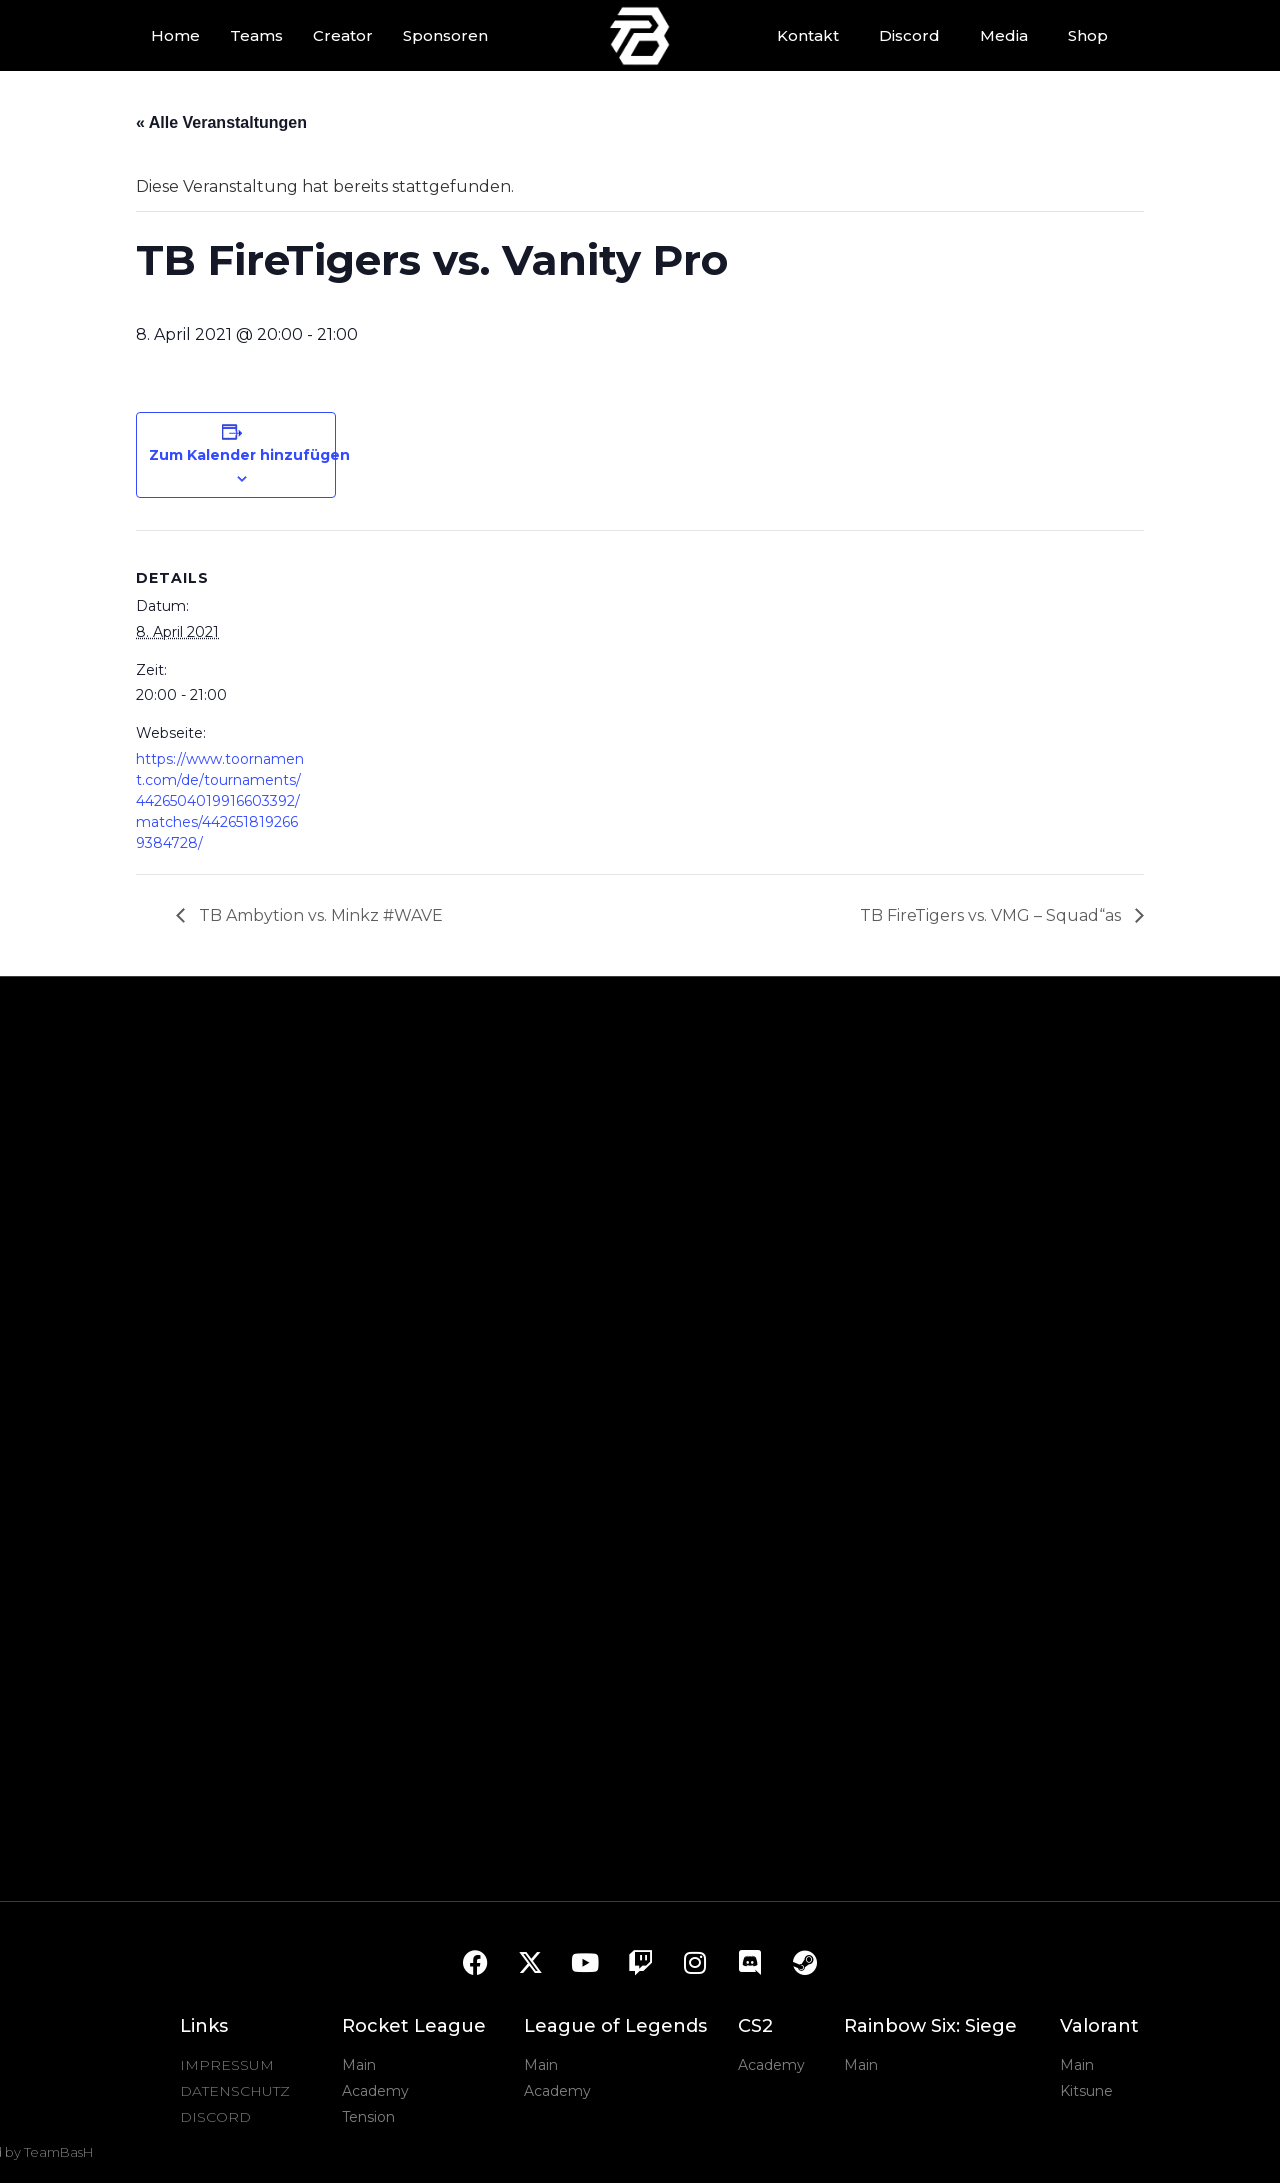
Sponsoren (445, 35)
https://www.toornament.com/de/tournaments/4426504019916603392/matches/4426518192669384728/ (220, 801)
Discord (909, 35)
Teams (256, 35)
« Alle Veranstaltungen (221, 122)
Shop (1088, 35)
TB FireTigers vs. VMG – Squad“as (992, 915)
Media (1004, 35)
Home (175, 35)
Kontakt (808, 35)
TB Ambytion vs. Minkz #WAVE (319, 915)
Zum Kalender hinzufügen (249, 455)
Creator (343, 35)
